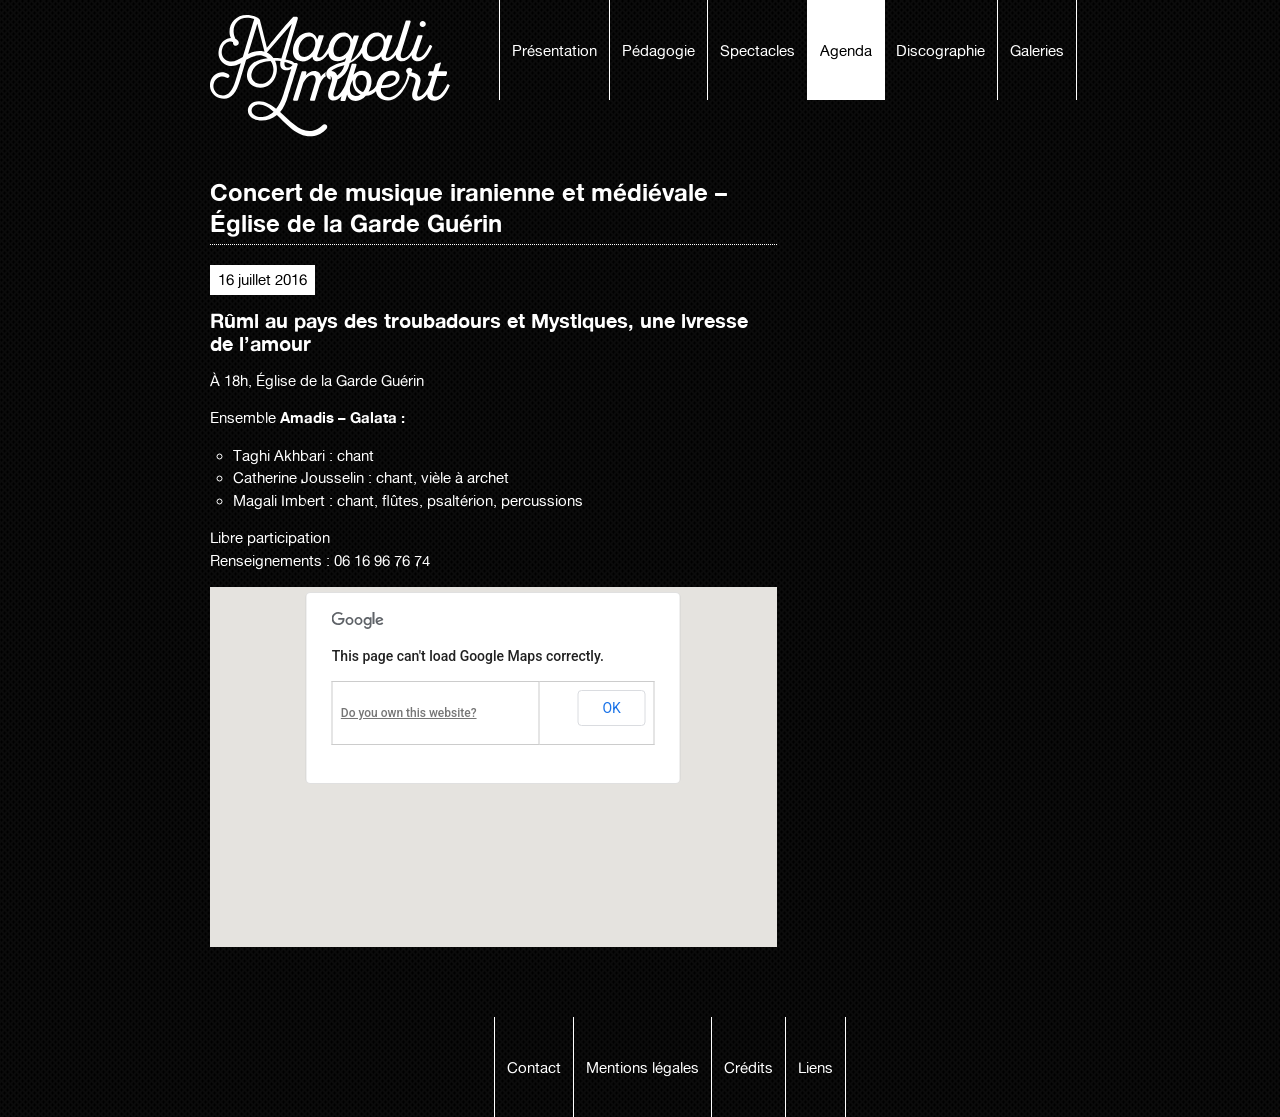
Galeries (1037, 51)
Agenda (846, 51)
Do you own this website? (409, 713)
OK (611, 708)
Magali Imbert (340, 76)
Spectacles (757, 51)
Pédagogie (658, 51)
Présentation (554, 51)
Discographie (940, 51)
